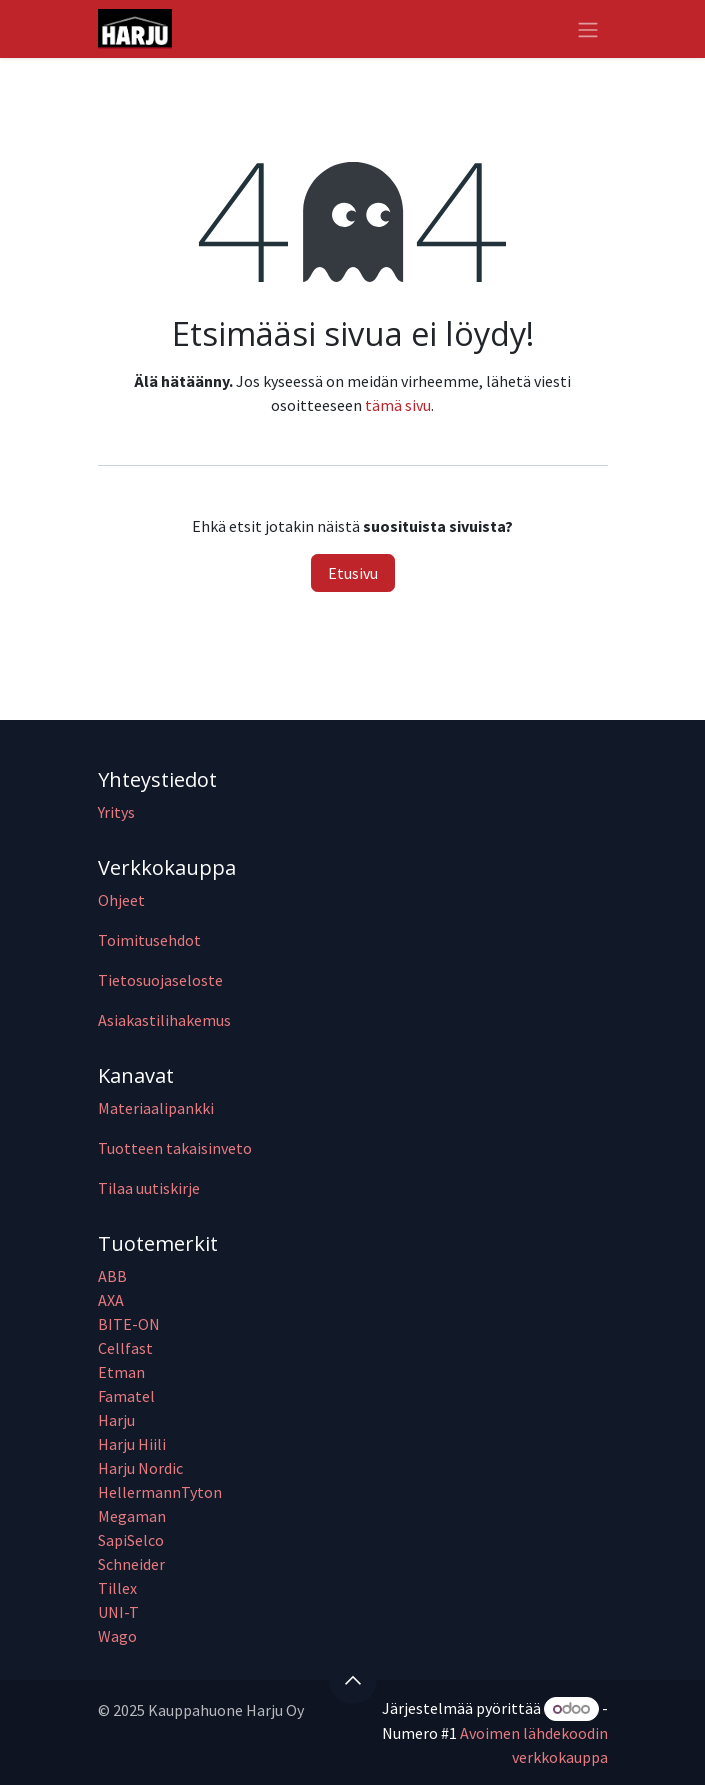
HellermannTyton (161, 1492)
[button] (353, 1680)
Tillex (117, 1588)
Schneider (133, 1564)
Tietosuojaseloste (160, 980)
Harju (116, 1420)
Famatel (128, 1396)
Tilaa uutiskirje (149, 1188)
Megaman (132, 1516)
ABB (112, 1276)
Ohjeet (121, 900)
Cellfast (127, 1348)
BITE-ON (129, 1324)
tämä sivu (398, 405)
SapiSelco (131, 1540)
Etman (121, 1372)
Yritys (116, 812)
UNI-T (118, 1612)
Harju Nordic (140, 1468)
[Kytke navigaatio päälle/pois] (588, 29)
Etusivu (353, 573)
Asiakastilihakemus (164, 1020)
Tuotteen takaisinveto (175, 1148)
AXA (111, 1300)
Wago (117, 1636)
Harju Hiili (132, 1444)
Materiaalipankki (156, 1108)
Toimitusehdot (149, 940)
